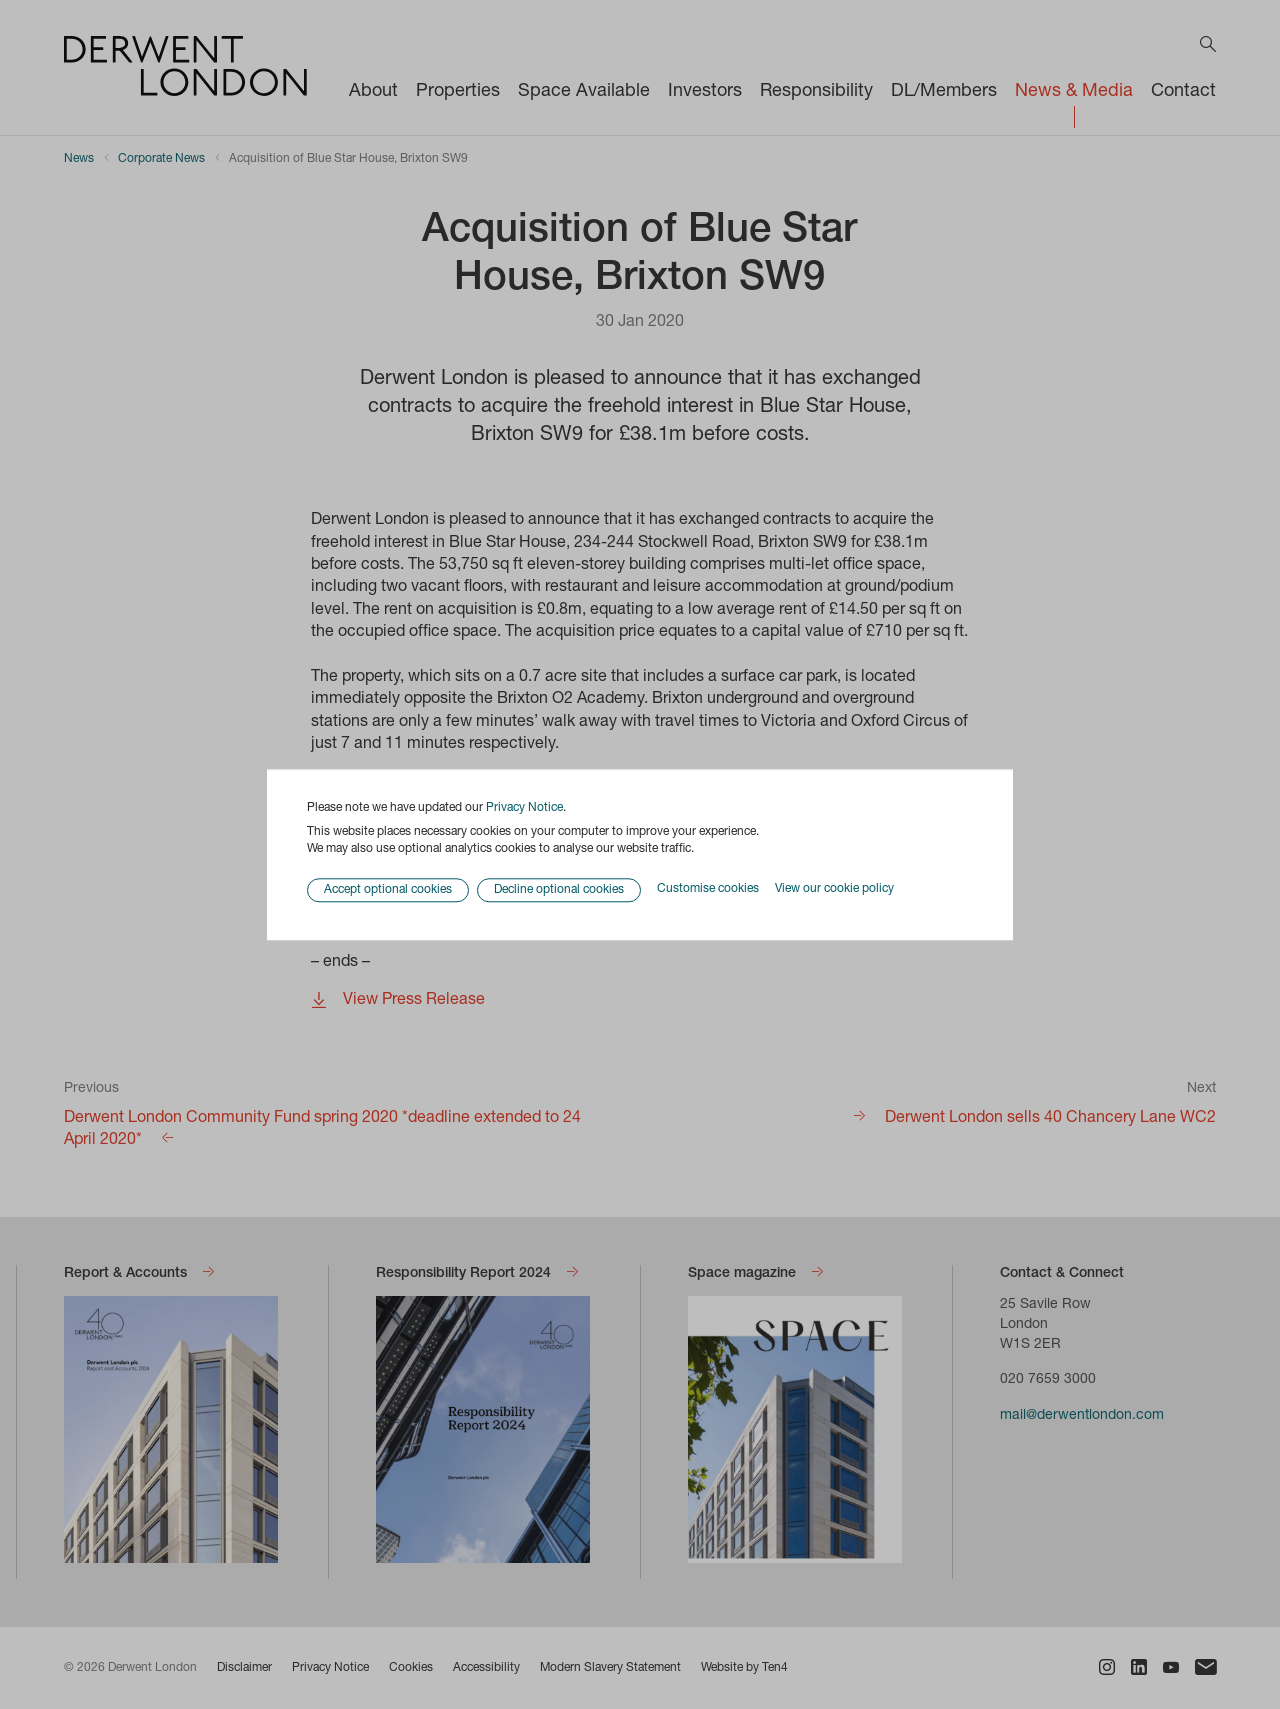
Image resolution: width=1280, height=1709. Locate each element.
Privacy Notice (524, 808)
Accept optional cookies (388, 890)
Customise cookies (708, 890)
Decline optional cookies (559, 890)
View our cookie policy (834, 890)
